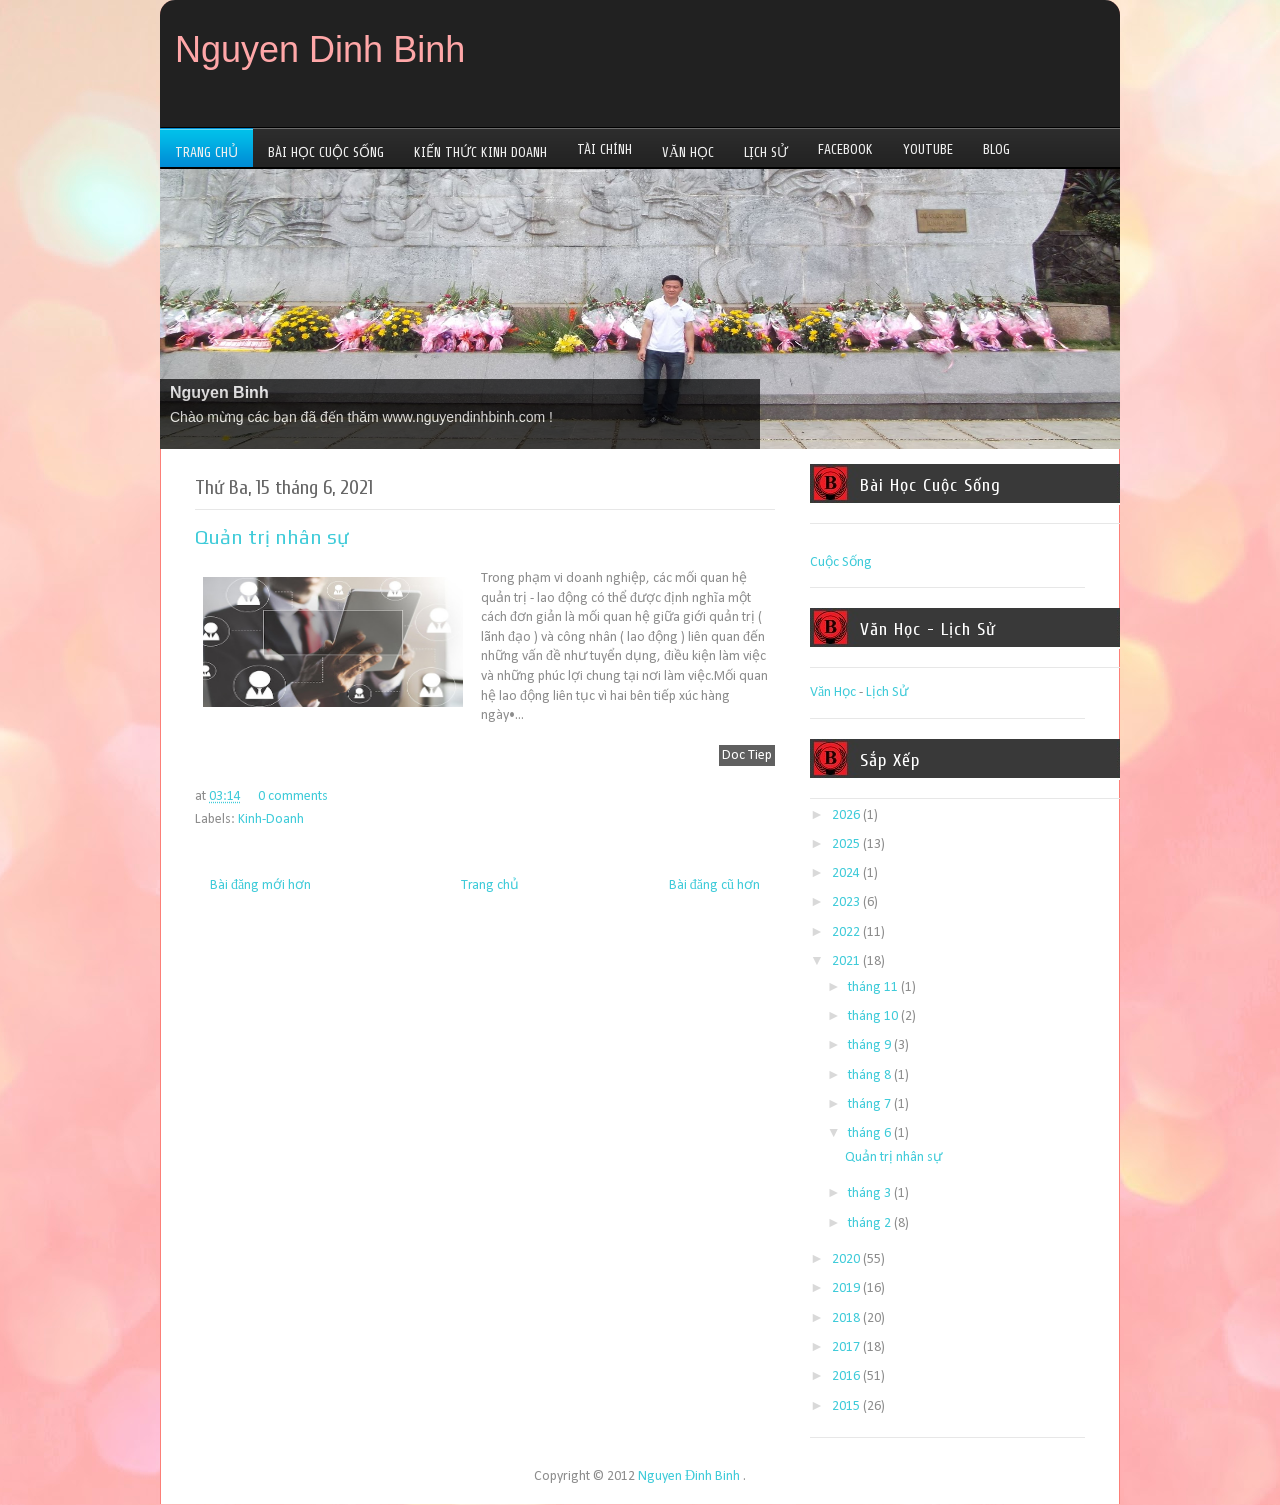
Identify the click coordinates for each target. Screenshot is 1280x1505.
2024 (846, 873)
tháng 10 (873, 1016)
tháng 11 (873, 987)
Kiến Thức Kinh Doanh (480, 152)
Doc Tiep (747, 755)
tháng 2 (869, 1223)
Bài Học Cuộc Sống (326, 152)
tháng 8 (869, 1075)
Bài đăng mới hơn (260, 885)
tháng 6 (869, 1133)
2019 (846, 1288)
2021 (846, 961)
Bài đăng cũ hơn (714, 885)
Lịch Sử (766, 152)
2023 (846, 902)
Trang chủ (490, 885)
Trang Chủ (206, 152)
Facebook (845, 149)
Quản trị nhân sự (271, 536)
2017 (846, 1347)
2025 (846, 844)
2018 (846, 1318)
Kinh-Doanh (271, 819)
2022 (846, 932)
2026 (846, 815)
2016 (846, 1376)
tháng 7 (869, 1104)
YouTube (928, 149)
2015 (846, 1406)
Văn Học (688, 152)
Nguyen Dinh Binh (320, 49)
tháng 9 (869, 1045)
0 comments (293, 796)
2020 (846, 1259)
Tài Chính (604, 149)
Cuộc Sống (841, 562)
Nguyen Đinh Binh (689, 1476)
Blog (996, 149)
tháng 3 (869, 1193)
